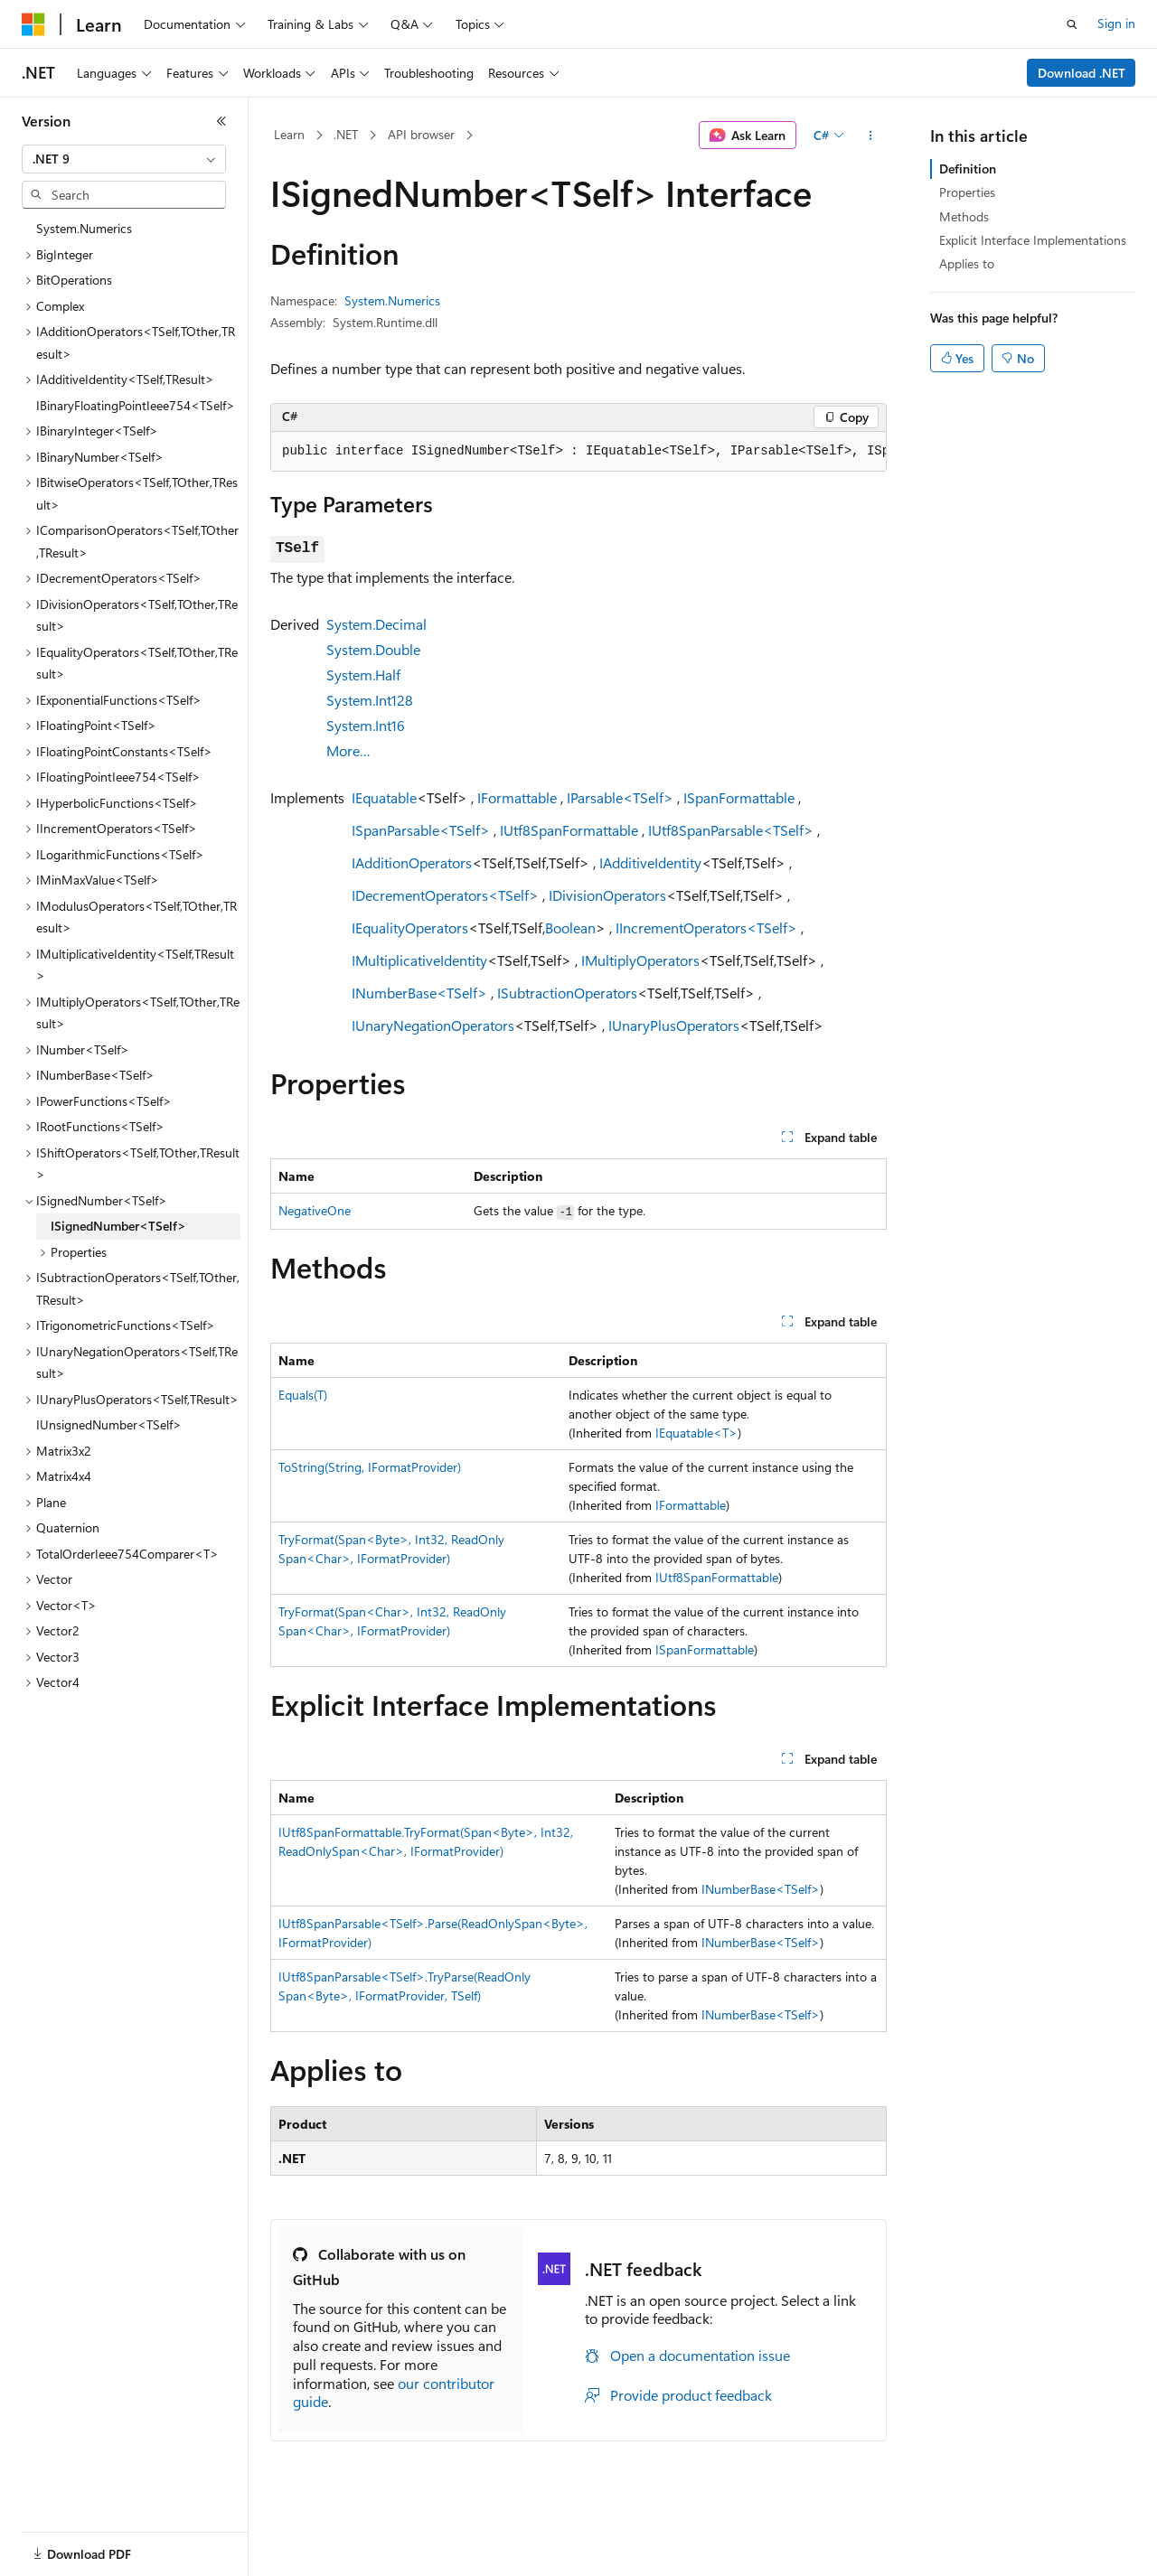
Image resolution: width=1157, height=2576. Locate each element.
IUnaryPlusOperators (673, 1025)
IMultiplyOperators (640, 960)
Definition (967, 168)
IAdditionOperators (412, 862)
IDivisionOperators (607, 894)
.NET (346, 134)
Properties (967, 192)
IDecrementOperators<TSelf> (445, 894)
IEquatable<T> (696, 1432)
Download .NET (1081, 72)
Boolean (570, 927)
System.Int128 (369, 699)
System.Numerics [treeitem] (84, 228)
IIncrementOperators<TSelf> (706, 927)
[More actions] (871, 135)
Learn (289, 134)
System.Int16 (365, 725)
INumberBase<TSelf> (419, 992)
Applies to (966, 263)
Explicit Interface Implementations (1032, 239)
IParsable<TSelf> (620, 797)
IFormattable (517, 797)
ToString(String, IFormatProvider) (369, 1466)
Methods (964, 216)
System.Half (363, 674)
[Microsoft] (33, 24)
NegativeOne (314, 1210)
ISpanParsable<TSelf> (421, 829)
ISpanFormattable (739, 797)
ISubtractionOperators (567, 992)
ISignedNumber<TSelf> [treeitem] (118, 1225)
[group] (578, 452)
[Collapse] (221, 121)
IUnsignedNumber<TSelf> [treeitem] (109, 1424)
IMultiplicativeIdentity (419, 960)
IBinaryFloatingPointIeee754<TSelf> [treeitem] (135, 405)
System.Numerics (392, 300)
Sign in (1116, 23)
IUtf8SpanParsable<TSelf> (731, 829)
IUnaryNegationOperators (433, 1025)
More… (348, 750)
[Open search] (1072, 24)
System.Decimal (376, 623)
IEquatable (384, 797)
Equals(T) (302, 1394)
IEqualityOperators (410, 927)
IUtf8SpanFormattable (569, 829)
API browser (421, 134)
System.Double (373, 649)
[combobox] (124, 159)
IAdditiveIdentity (650, 862)
